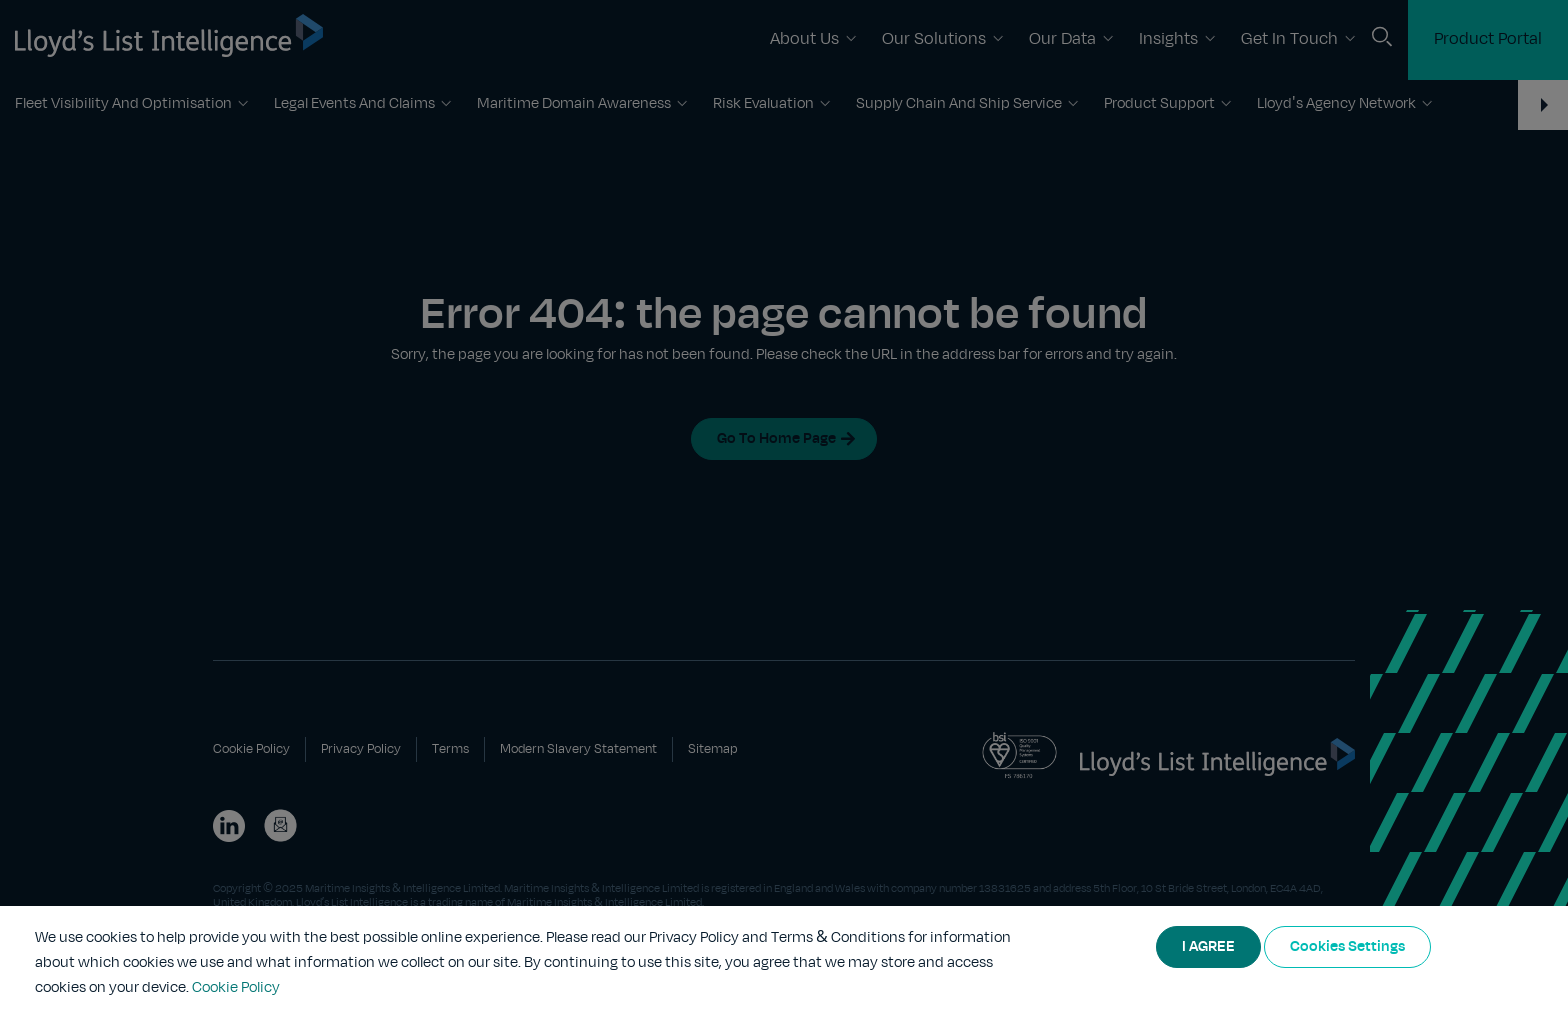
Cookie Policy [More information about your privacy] (236, 988)
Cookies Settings (1347, 947)
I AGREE (1208, 947)
